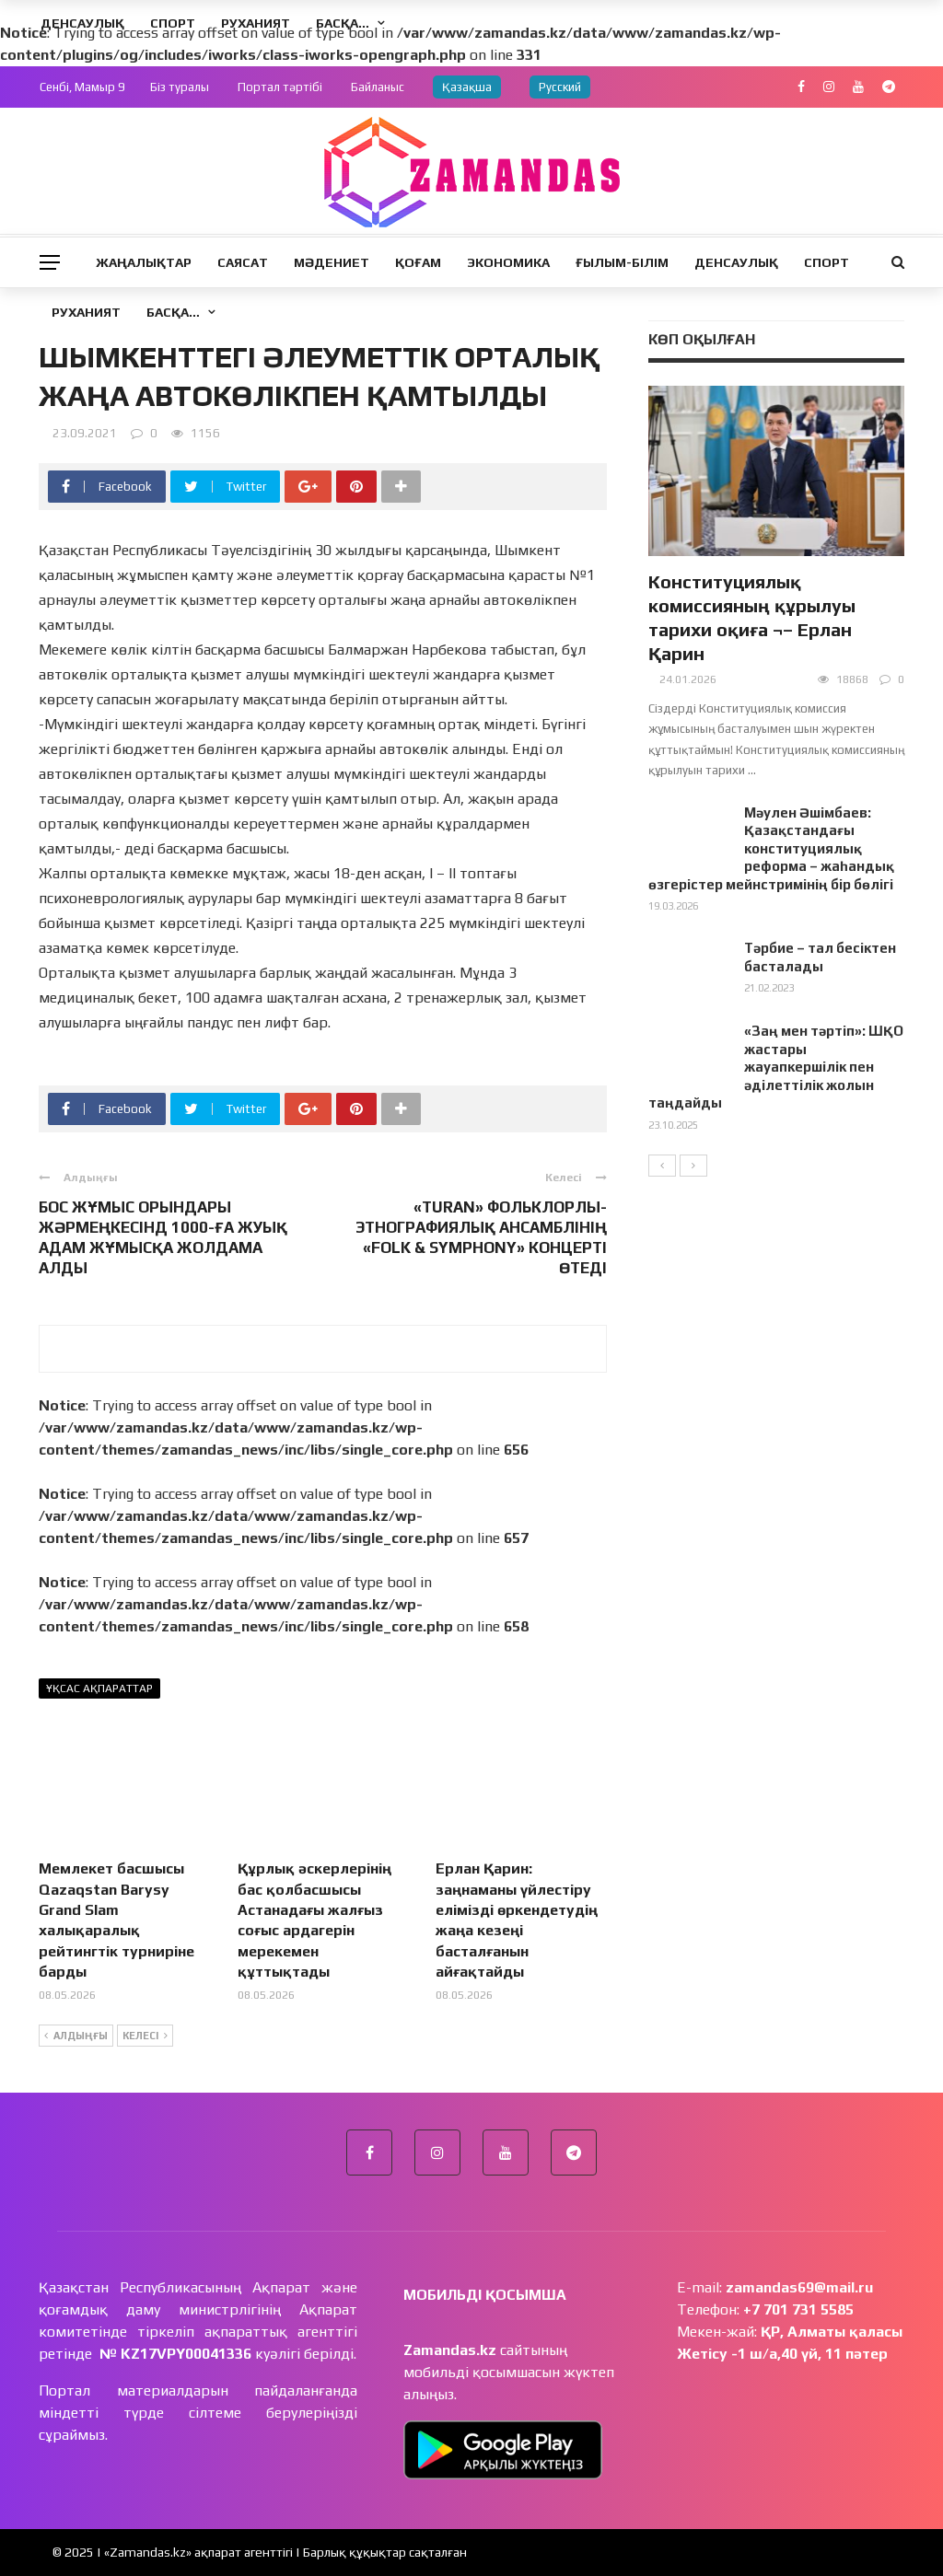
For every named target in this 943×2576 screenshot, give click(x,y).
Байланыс (377, 87)
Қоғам (418, 262)
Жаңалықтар (144, 262)
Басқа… (173, 312)
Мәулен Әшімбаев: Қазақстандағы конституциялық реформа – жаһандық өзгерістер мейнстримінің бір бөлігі (771, 848)
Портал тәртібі (280, 87)
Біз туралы (179, 87)
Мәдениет (331, 262)
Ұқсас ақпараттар (99, 1688)
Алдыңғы (76, 2036)
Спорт (826, 262)
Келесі (145, 2036)
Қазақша (467, 87)
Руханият (86, 312)
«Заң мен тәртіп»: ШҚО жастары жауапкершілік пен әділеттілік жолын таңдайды (775, 1066)
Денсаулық (736, 262)
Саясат (242, 262)
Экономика (508, 262)
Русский (560, 87)
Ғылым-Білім (622, 262)
